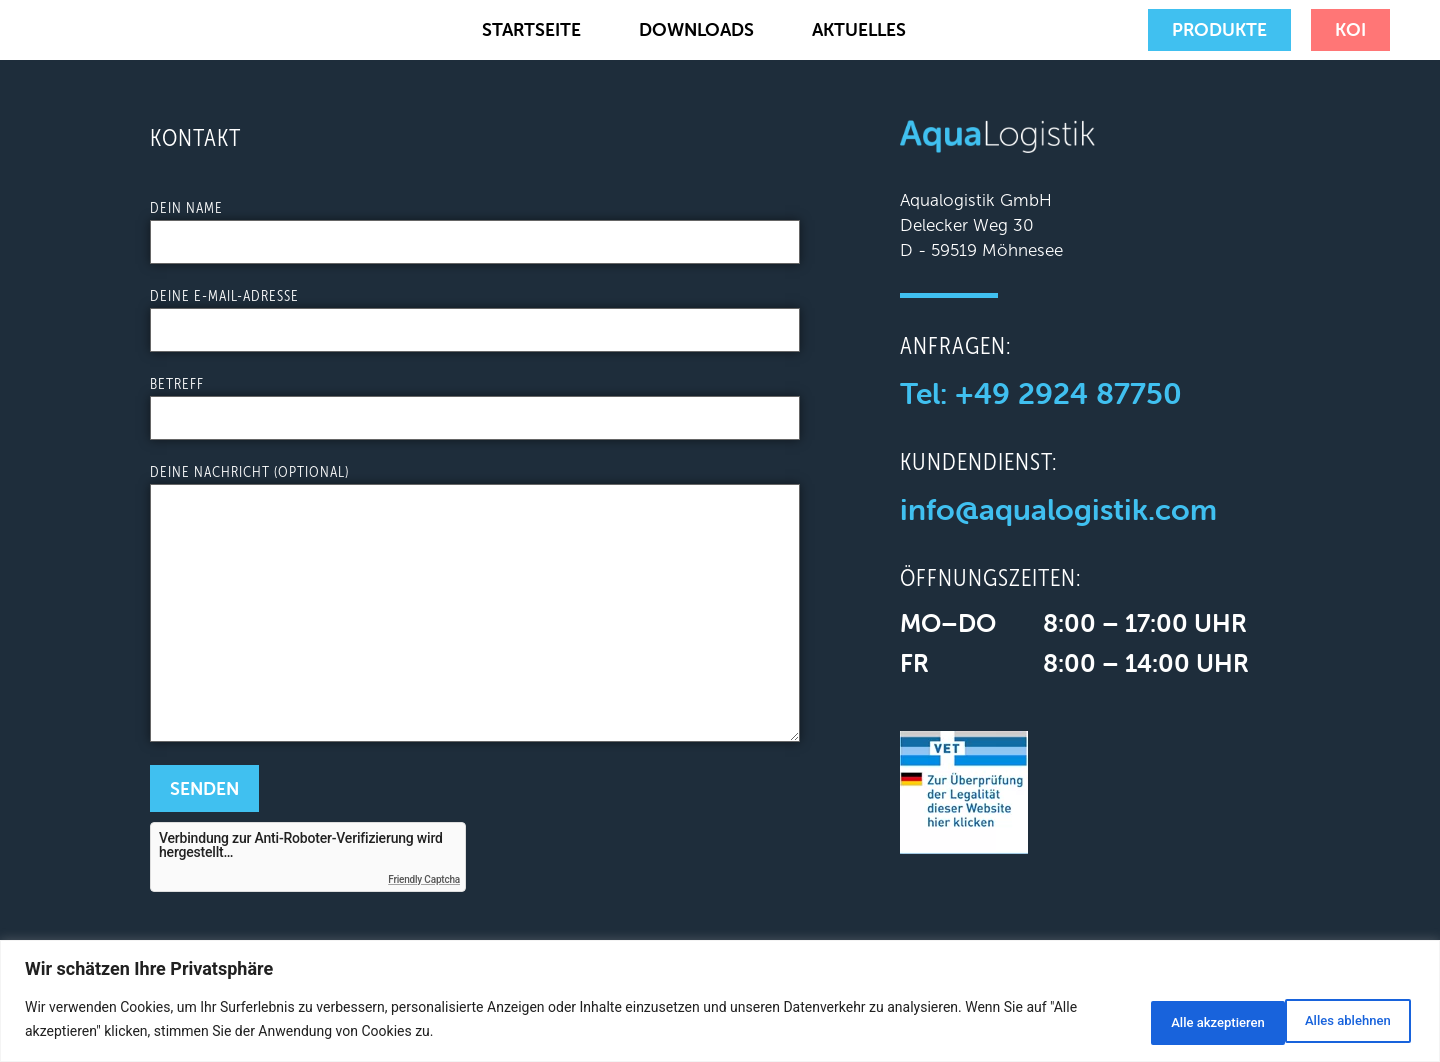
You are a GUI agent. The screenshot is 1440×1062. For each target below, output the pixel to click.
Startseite (531, 29)
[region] (720, 1002)
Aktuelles (859, 29)
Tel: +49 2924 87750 (1041, 393)
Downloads (696, 29)
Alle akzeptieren (1336, 1021)
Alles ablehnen (1174, 1021)
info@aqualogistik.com (1058, 509)
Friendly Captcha (424, 879)
